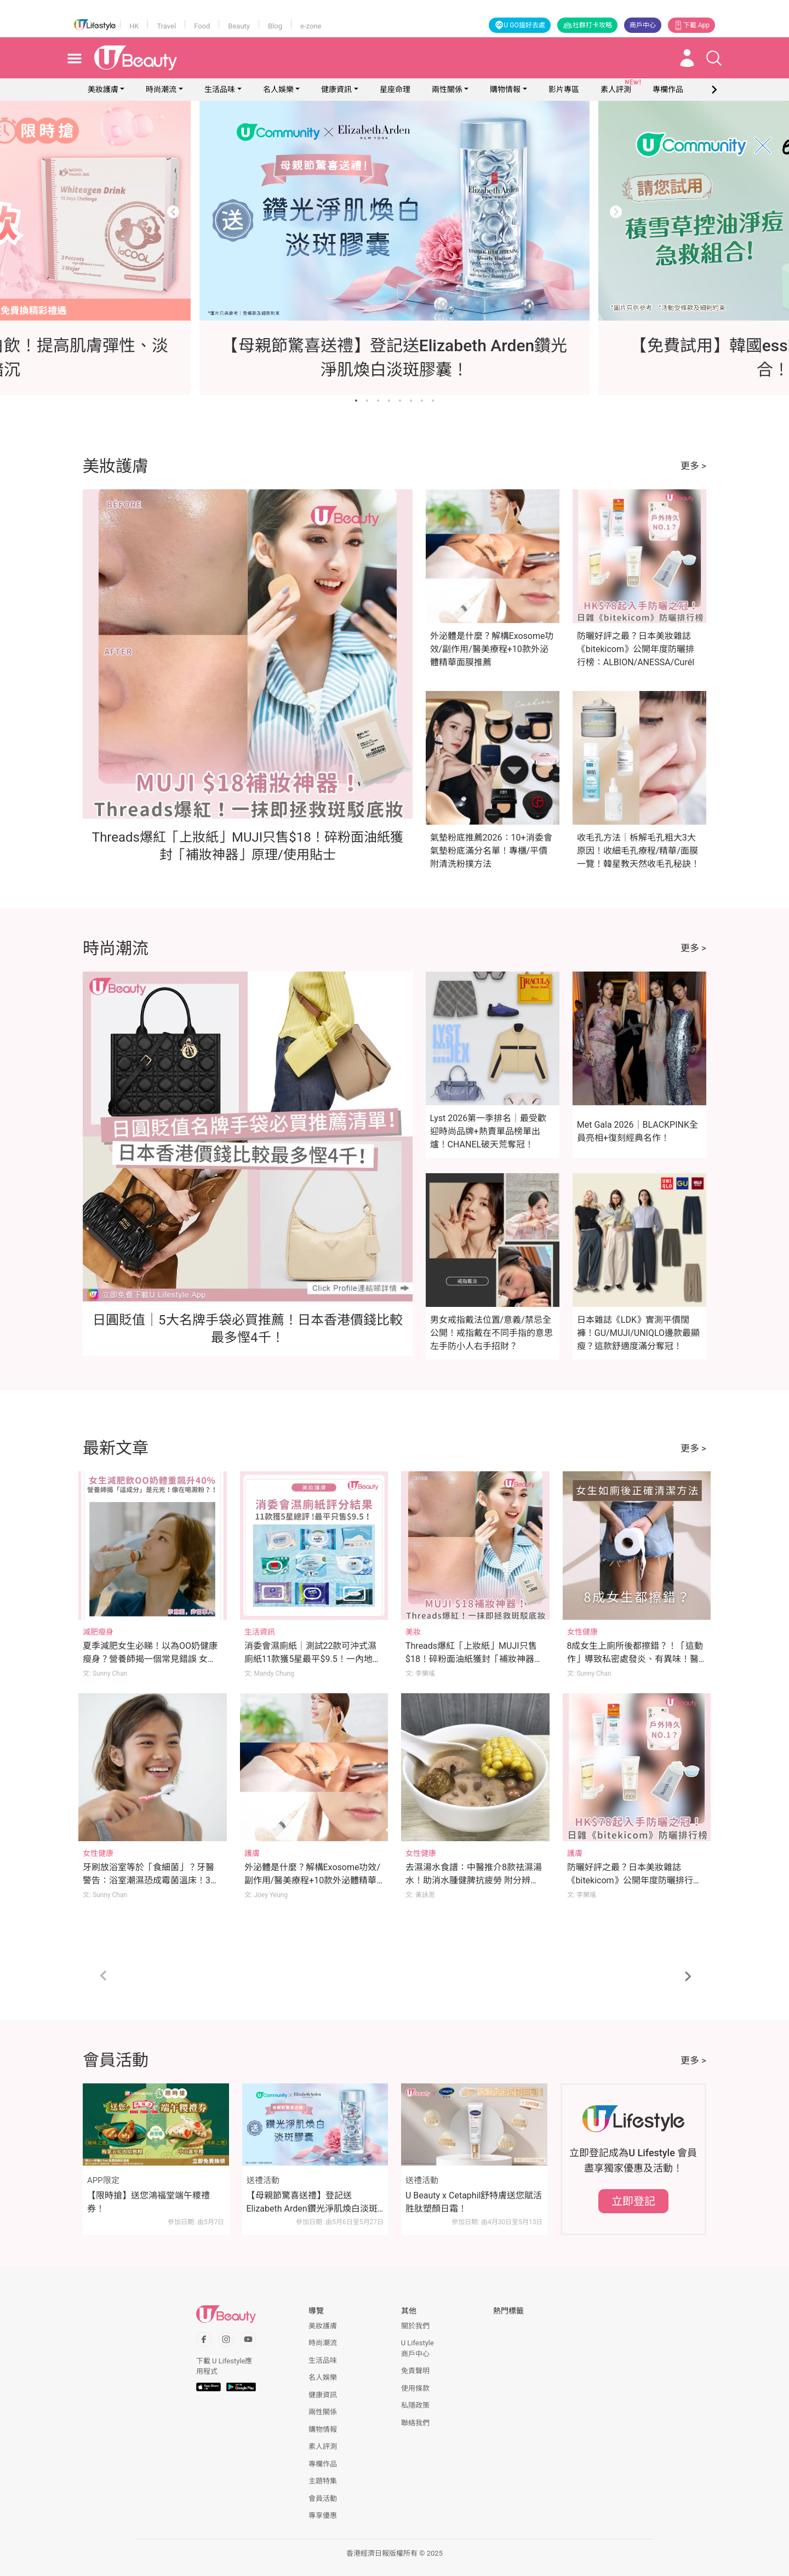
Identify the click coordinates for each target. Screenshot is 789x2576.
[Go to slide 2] (367, 400)
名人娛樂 (278, 89)
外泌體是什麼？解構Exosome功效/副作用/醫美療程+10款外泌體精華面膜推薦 (492, 649)
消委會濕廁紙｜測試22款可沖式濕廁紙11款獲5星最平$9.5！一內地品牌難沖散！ (312, 1659)
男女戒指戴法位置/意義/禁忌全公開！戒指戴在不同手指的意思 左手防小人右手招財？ (491, 1333)
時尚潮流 (161, 89)
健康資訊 (336, 89)
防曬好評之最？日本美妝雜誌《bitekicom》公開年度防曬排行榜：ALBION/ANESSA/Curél (635, 649)
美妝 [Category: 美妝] (413, 1631)
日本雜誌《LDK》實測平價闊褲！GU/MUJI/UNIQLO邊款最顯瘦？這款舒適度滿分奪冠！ (638, 1333)
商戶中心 (643, 25)
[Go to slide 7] (422, 400)
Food (202, 26)
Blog (275, 26)
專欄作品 (322, 2464)
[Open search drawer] (714, 58)
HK (134, 26)
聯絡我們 (415, 2423)
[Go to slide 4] (389, 400)
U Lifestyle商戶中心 (417, 2348)
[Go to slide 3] (378, 400)
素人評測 (322, 2446)
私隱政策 (415, 2405)
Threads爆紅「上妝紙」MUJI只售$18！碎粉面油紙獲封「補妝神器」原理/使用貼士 (474, 1659)
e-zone (310, 26)
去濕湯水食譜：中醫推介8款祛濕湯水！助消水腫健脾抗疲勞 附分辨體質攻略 (473, 1880)
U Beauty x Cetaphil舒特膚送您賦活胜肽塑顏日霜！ (473, 2202)
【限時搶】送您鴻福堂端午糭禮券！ (148, 2202)
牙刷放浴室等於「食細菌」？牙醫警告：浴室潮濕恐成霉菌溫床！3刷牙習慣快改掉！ (151, 1880)
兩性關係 (447, 89)
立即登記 (633, 2201)
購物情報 (505, 89)
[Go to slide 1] (356, 400)
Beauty (239, 26)
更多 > (693, 465)
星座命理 (395, 89)
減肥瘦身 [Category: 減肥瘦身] (98, 1631)
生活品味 (219, 89)
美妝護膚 (103, 89)
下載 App (691, 25)
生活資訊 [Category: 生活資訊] (259, 1631)
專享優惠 (322, 2515)
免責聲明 (415, 2371)
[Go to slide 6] (411, 400)
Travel (166, 26)
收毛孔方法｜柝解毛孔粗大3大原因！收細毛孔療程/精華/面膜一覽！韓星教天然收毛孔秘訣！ (638, 850)
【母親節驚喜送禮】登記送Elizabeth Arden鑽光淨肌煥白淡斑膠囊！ (312, 2202)
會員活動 (322, 2498)
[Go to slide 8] (433, 400)
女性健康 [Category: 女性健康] (582, 1631)
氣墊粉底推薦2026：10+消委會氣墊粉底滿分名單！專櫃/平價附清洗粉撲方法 (491, 850)
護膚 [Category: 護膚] (252, 1853)
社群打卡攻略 (587, 25)
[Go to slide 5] (400, 400)
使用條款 (415, 2388)
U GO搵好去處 (519, 25)
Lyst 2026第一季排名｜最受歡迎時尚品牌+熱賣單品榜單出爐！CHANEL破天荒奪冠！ (488, 1131)
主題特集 (322, 2481)
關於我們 (415, 2326)
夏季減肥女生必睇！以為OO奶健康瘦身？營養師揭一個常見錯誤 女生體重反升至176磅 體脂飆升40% (150, 1659)
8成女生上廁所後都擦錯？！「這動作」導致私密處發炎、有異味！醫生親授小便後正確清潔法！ (635, 1659)
